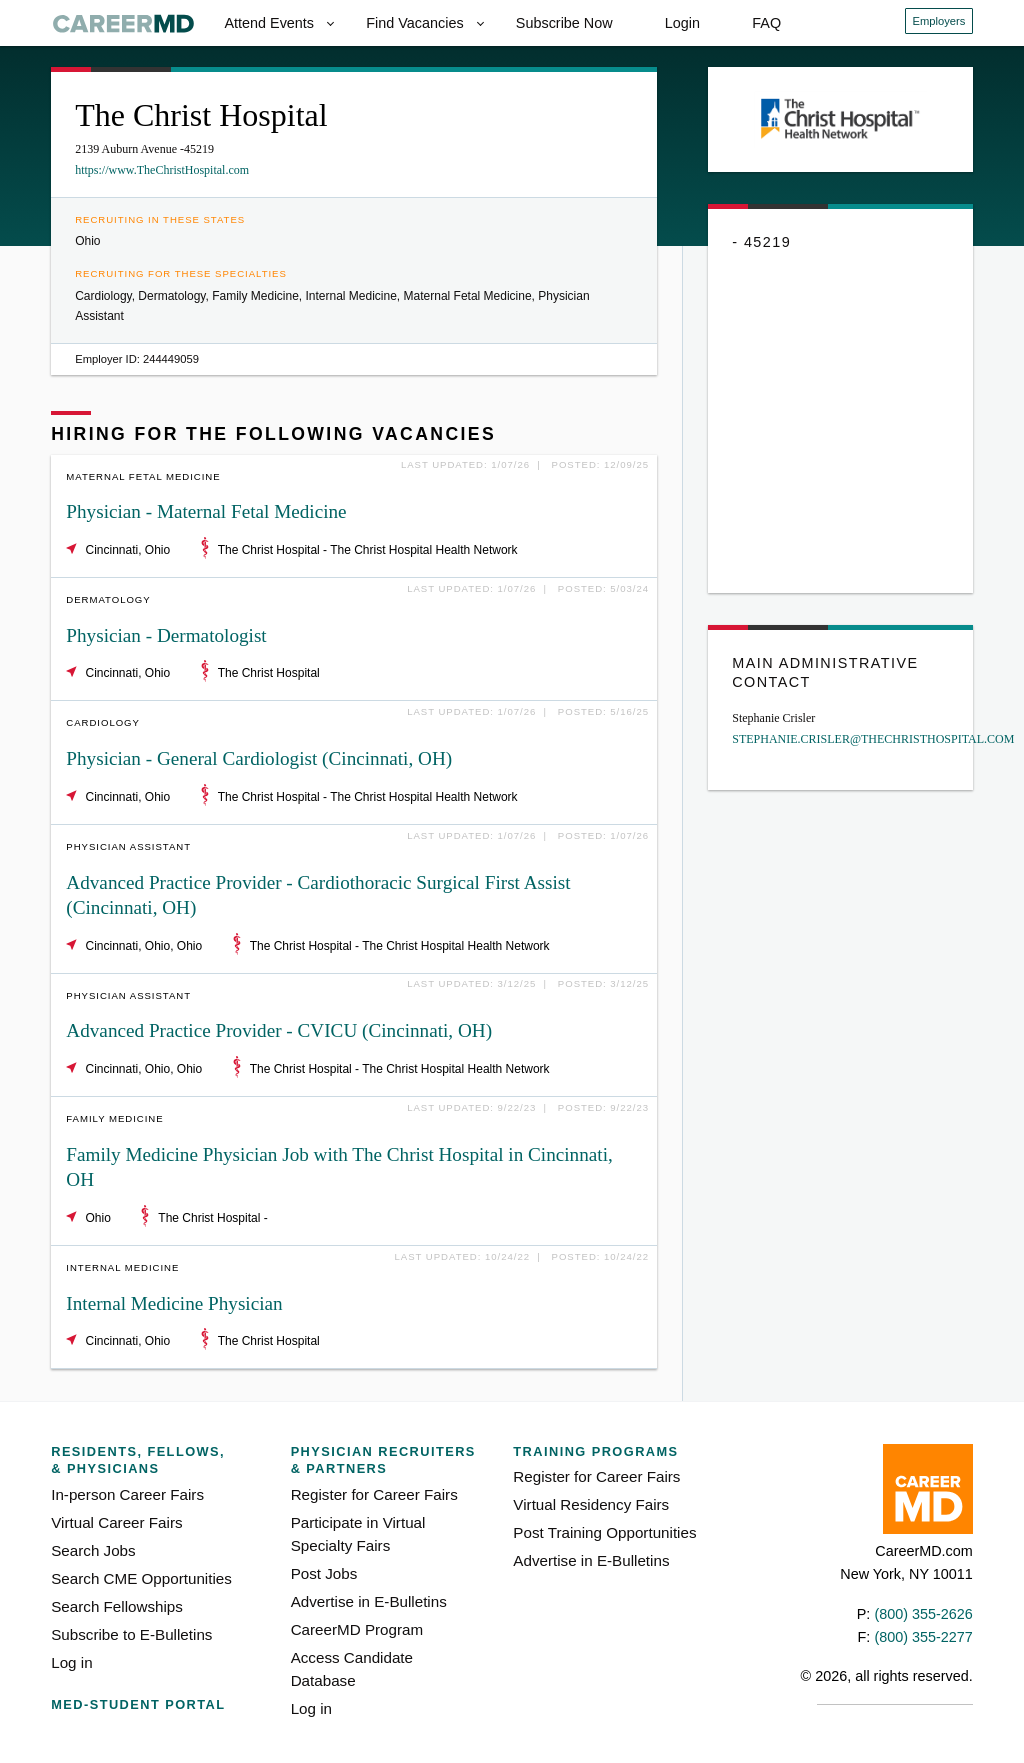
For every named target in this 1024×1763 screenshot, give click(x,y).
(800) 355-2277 (923, 1637)
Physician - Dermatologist (166, 635)
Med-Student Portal (138, 1704)
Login (682, 23)
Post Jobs (324, 1573)
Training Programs (595, 1451)
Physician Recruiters (385, 1461)
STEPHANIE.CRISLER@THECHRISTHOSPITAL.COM (873, 739)
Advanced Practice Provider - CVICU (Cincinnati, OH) (279, 1030)
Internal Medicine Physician (174, 1303)
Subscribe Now (564, 23)
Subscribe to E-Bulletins (131, 1634)
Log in (71, 1662)
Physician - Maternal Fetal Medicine (206, 511)
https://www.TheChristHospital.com (162, 170)
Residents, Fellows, (154, 1461)
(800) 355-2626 (923, 1614)
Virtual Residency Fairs (591, 1504)
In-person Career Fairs (127, 1494)
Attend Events (269, 23)
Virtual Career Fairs (116, 1522)
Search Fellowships (117, 1606)
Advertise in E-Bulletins (369, 1601)
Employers (939, 21)
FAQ (766, 23)
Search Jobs (93, 1550)
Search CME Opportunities (141, 1578)
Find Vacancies (414, 23)
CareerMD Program (357, 1629)
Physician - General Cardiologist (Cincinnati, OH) (259, 758)
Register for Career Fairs (374, 1494)
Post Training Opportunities (604, 1532)
